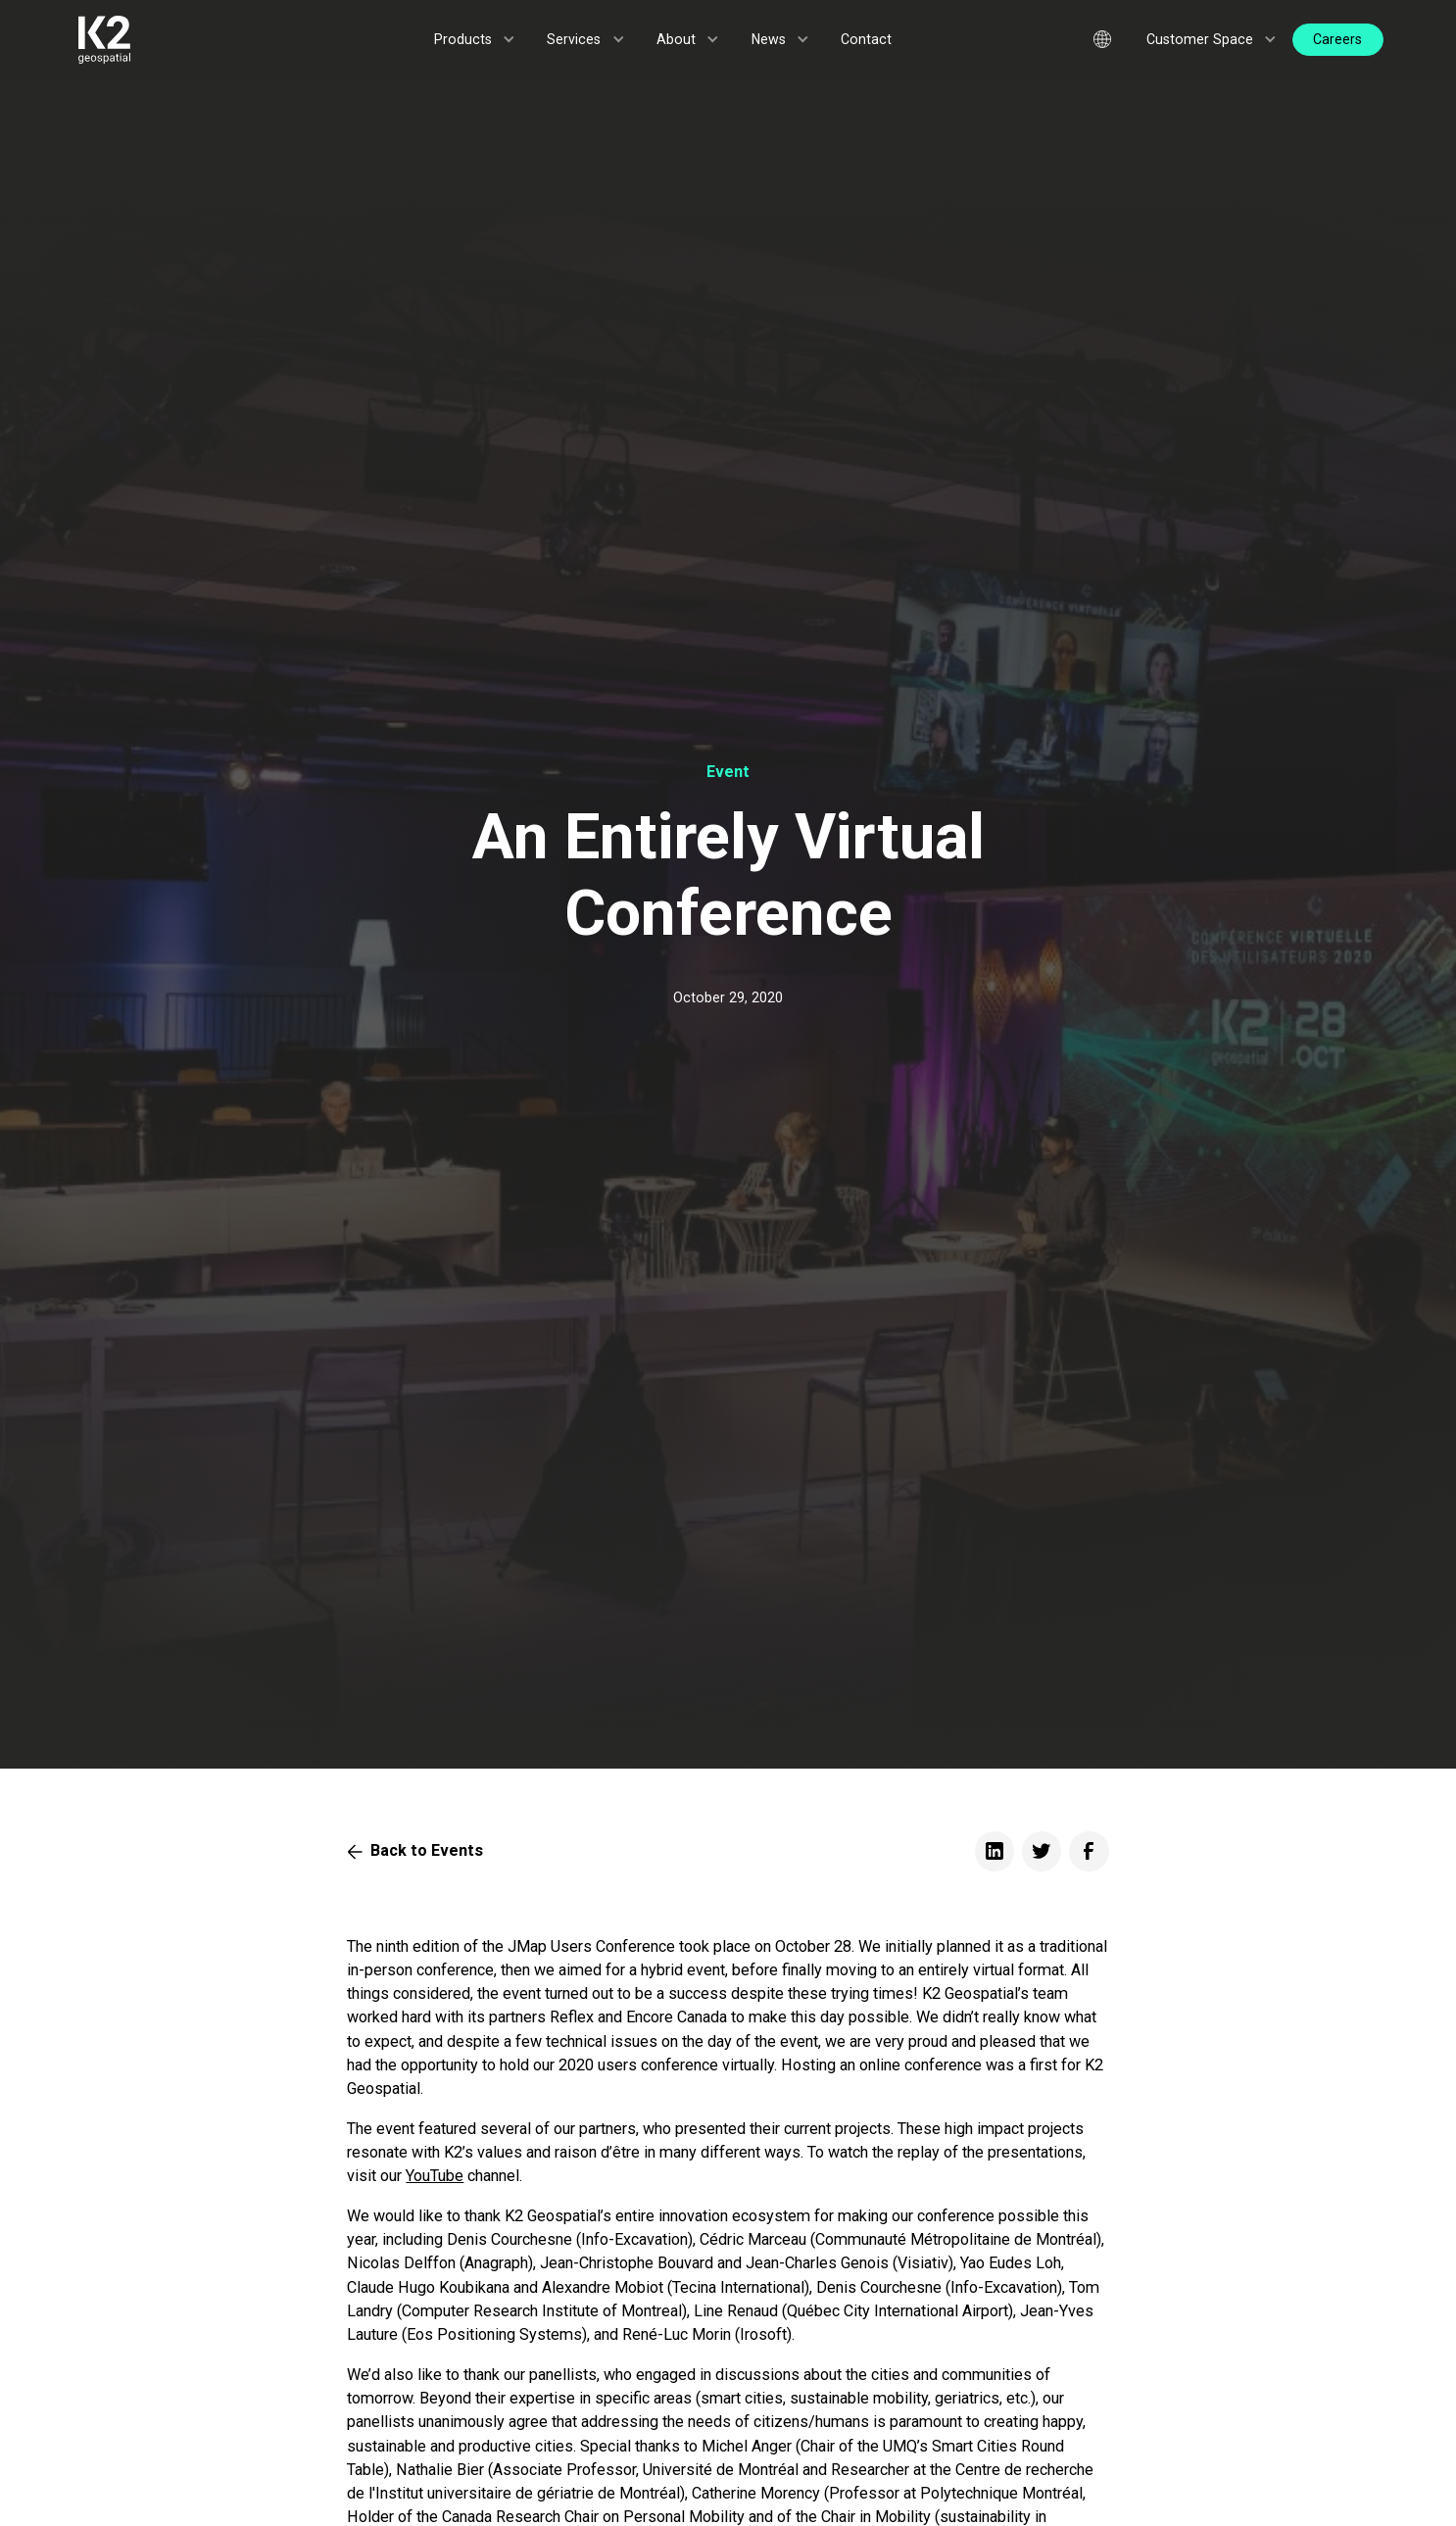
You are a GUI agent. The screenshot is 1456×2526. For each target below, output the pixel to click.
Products (463, 39)
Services (574, 39)
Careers (1337, 39)
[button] (475, 40)
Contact (866, 39)
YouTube (434, 2175)
